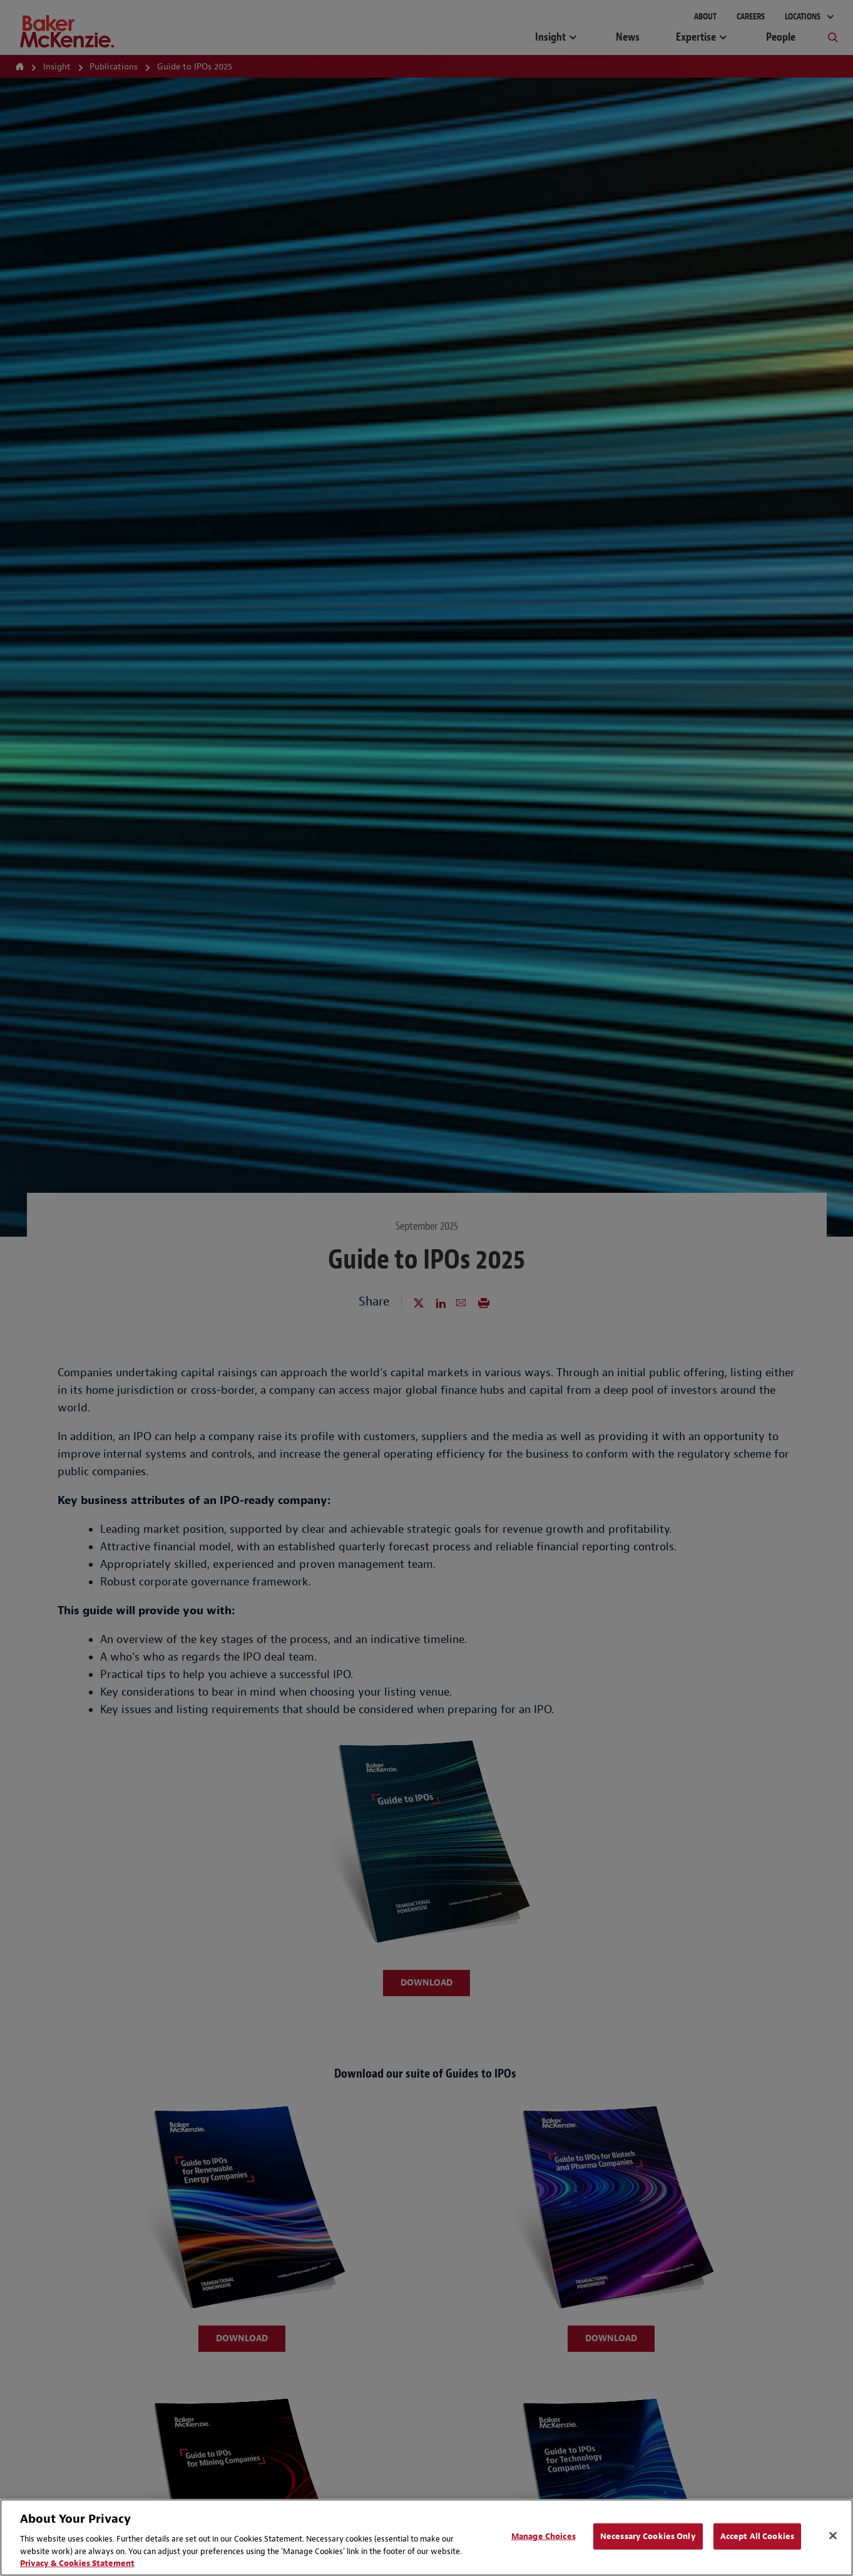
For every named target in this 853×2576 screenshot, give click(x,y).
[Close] (833, 2536)
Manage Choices (543, 2536)
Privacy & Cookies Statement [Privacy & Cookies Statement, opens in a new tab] (77, 2563)
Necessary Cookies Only (648, 2536)
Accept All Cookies (757, 2536)
